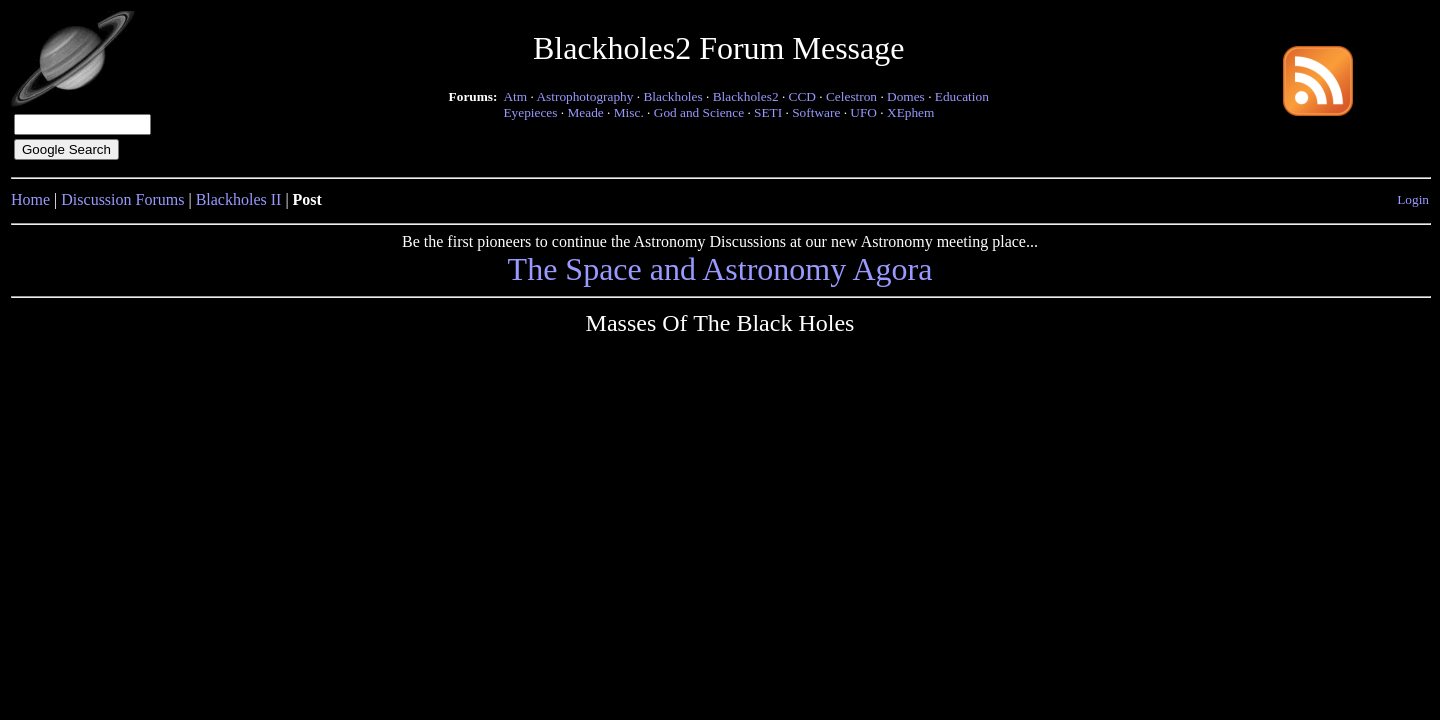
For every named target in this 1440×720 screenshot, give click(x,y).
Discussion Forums (122, 199)
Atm (515, 96)
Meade (585, 112)
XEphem (910, 112)
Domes (906, 96)
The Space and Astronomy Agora (720, 269)
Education (962, 96)
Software (816, 112)
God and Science (699, 112)
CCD (802, 96)
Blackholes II (239, 199)
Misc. (629, 112)
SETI (768, 112)
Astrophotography (584, 96)
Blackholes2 (746, 96)
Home (30, 199)
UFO (863, 112)
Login (1413, 199)
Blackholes (672, 96)
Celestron (851, 96)
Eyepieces (530, 112)
